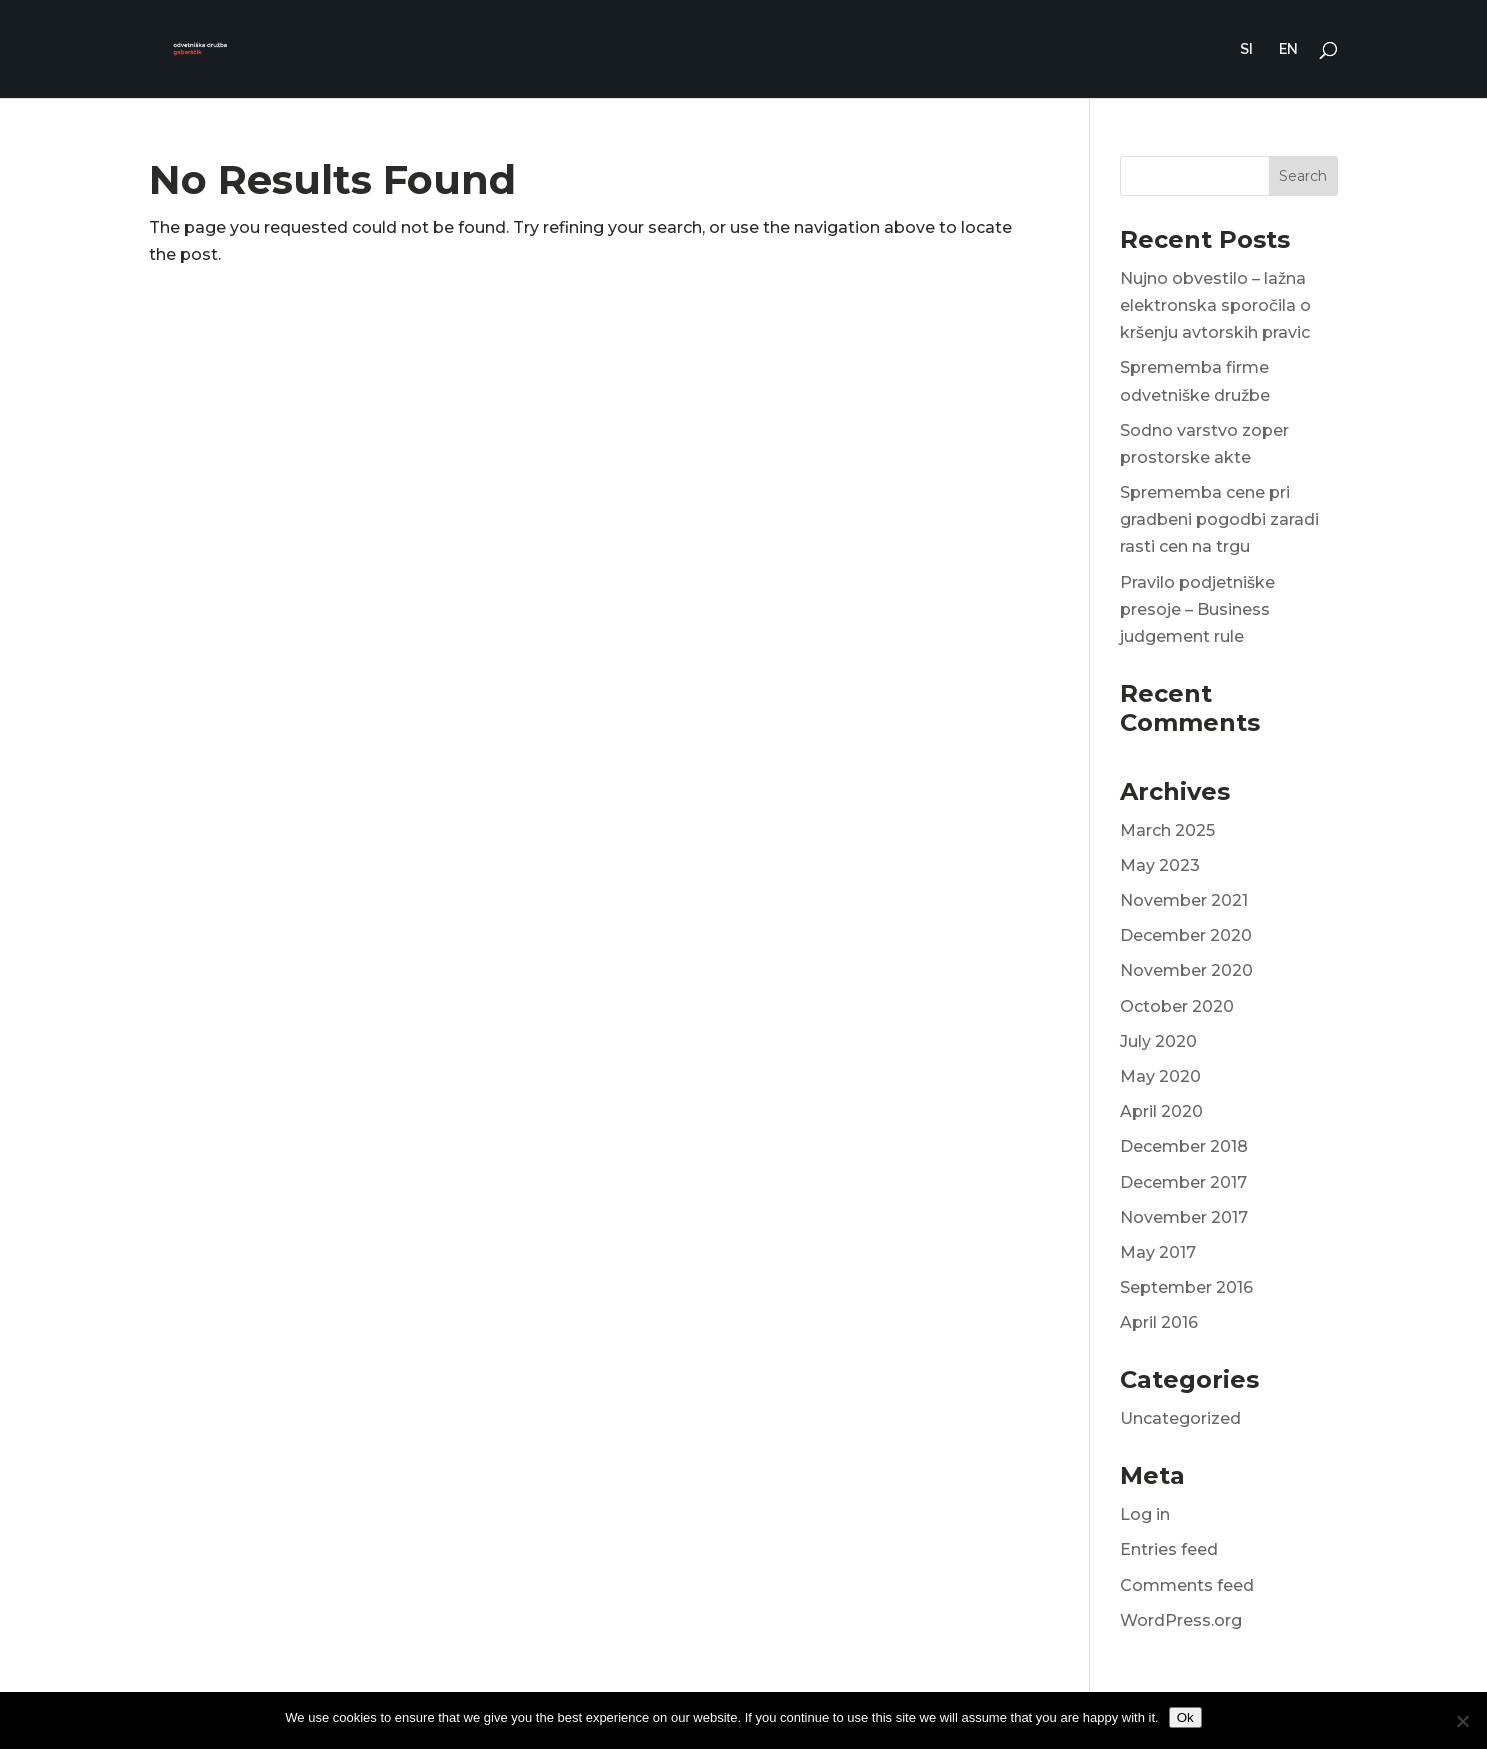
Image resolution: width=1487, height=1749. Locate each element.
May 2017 (1158, 1252)
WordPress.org (1181, 1620)
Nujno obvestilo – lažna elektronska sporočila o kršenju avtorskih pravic (1215, 305)
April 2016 (1159, 1322)
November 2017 (1184, 1217)
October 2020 (1177, 1006)
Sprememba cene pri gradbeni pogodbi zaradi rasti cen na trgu (1219, 519)
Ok (1185, 1717)
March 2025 (1167, 830)
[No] (1462, 1721)
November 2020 (1186, 970)
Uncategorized (1180, 1418)
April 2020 (1161, 1111)
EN (1288, 49)
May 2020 (1160, 1076)
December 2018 (1184, 1146)
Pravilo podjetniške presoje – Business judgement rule (1197, 609)
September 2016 (1186, 1287)
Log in (1145, 1514)
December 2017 (1183, 1182)
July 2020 (1158, 1041)
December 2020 (1186, 935)
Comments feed (1187, 1585)
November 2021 (1184, 900)
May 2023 (1160, 865)
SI (1246, 49)
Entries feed (1169, 1549)
